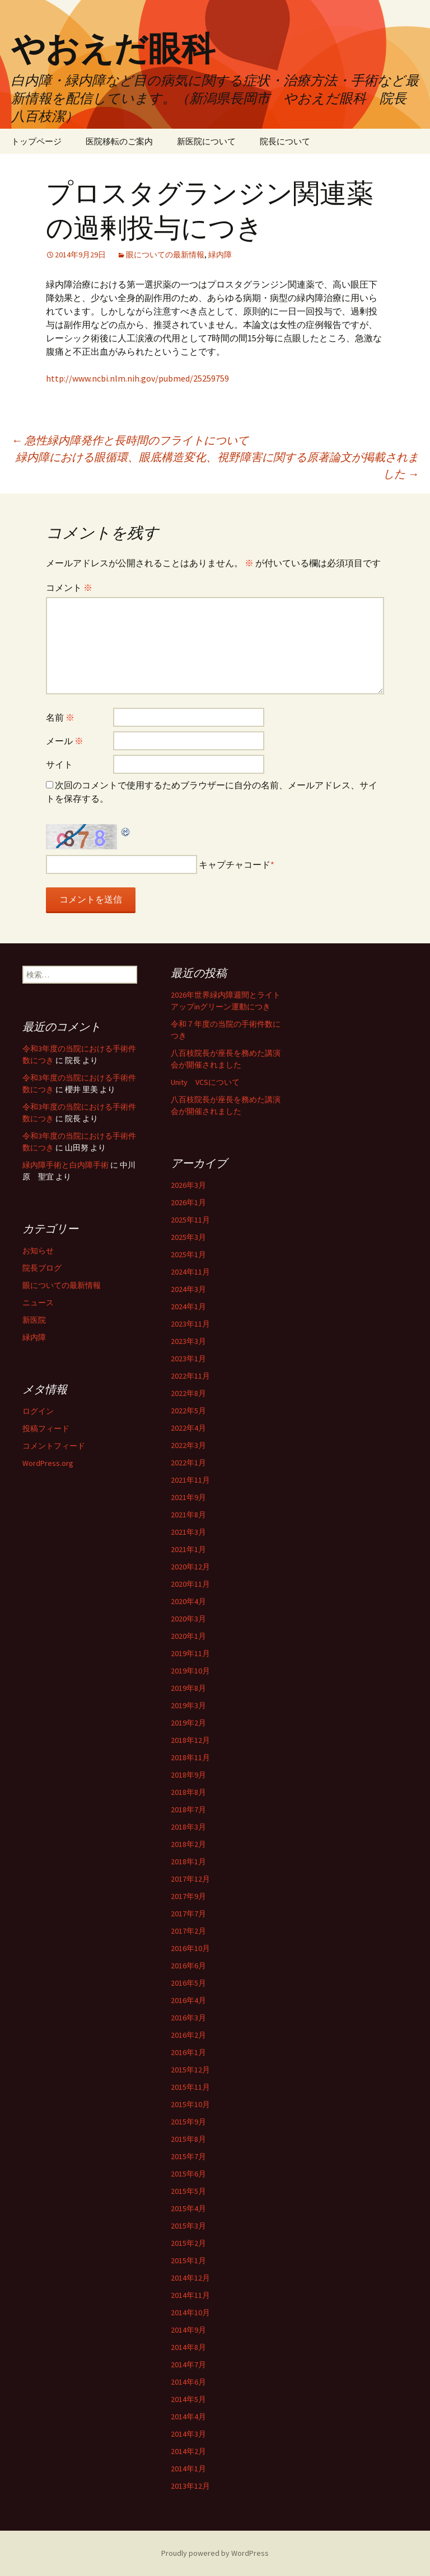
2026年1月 (188, 1202)
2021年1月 (188, 1549)
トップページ (36, 141)
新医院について (206, 141)
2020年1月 (188, 1636)
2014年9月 (188, 2330)
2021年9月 (188, 1497)
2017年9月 (188, 1896)
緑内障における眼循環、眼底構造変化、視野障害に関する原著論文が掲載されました (217, 465)
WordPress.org (47, 1463)
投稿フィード (45, 1428)
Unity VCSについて (205, 1082)
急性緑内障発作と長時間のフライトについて (130, 440)
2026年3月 (188, 1185)
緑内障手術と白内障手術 (65, 1165)
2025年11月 (190, 1220)
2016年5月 (188, 1983)
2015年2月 (188, 2243)
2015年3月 (188, 2226)
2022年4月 (188, 1428)
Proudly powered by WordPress (215, 2553)
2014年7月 (188, 2364)
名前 (60, 717)
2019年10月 (190, 1671)
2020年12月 (190, 1567)
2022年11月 (190, 1376)
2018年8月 (188, 1792)
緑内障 (220, 255)
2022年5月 (188, 1410)
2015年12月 (190, 2070)
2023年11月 (190, 1324)
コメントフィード (53, 1446)
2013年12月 (190, 2486)
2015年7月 (188, 2156)
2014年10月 (190, 2312)
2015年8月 (188, 2139)
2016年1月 (188, 2052)
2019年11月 (190, 1653)
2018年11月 (190, 1757)
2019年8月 (188, 1688)
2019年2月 (188, 1723)
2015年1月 (188, 2260)
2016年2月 (188, 2035)
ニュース (38, 1303)
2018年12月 (190, 1740)
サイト (59, 764)
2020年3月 (188, 1619)
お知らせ (38, 1250)
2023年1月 (188, 1358)
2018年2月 (188, 1844)
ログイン (38, 1411)
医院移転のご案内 (119, 141)
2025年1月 (188, 1254)
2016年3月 (188, 2018)
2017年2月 (188, 1931)
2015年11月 (190, 2087)
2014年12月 (190, 2278)
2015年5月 (188, 2191)
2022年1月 (188, 1463)
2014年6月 (188, 2382)
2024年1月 (188, 1306)
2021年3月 (188, 1532)
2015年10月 (190, 2104)
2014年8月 (188, 2347)
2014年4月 (188, 2417)
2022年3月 (188, 1445)
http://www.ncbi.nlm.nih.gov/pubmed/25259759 (137, 378)
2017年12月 (190, 1879)
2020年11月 (190, 1584)
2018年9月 (188, 1775)
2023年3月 (188, 1341)
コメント (69, 587)
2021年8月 (188, 1515)
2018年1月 (188, 1861)
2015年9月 (188, 2122)
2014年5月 (188, 2399)
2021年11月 (190, 1480)
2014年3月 (188, 2434)
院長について (285, 141)
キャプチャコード (234, 864)
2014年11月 (190, 2295)
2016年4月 (188, 2000)
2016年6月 (188, 1966)
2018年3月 (188, 1827)
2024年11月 (190, 1272)
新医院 (34, 1320)
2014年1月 (188, 2469)
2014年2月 (188, 2451)
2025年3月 (188, 1237)
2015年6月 (188, 2174)
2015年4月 (188, 2208)
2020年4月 (188, 1601)
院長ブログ (42, 1268)
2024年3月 (188, 1289)
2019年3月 (188, 1705)
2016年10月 (190, 1948)
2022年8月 (188, 1393)
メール (64, 740)
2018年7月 (188, 1809)
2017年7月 (188, 1914)
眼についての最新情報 (165, 255)
